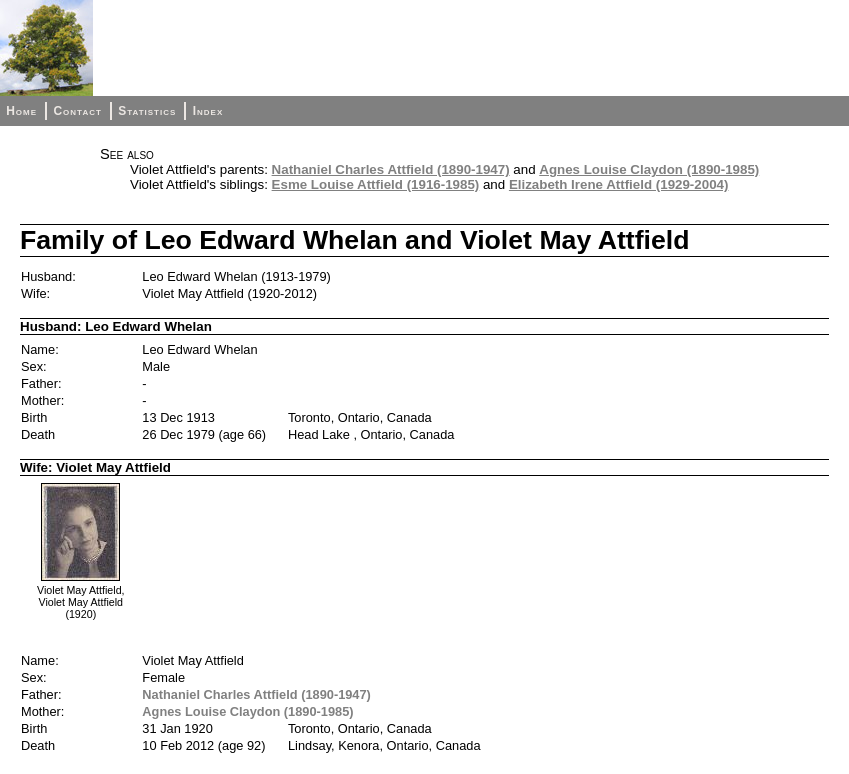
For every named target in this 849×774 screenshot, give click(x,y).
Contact (77, 111)
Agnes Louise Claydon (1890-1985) (649, 169)
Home (21, 111)
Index (208, 111)
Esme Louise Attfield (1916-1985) (376, 184)
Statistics (147, 111)
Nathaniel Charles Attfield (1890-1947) (391, 169)
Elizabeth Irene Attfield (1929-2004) (619, 184)
